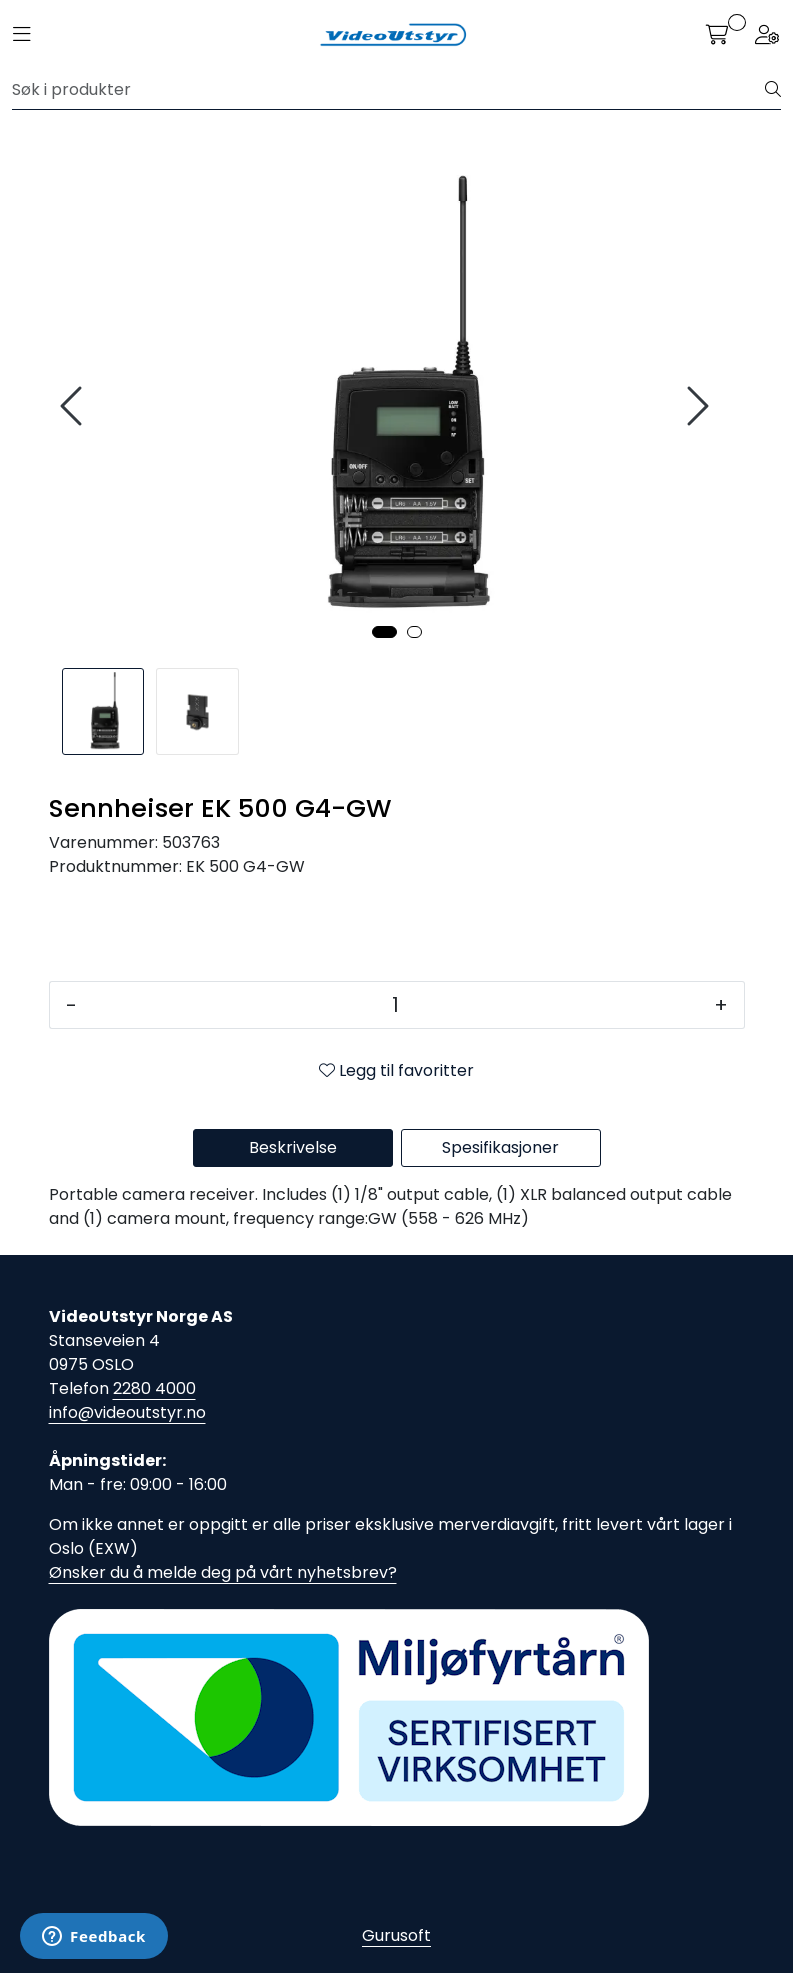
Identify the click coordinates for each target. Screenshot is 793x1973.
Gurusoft (396, 1935)
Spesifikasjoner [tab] (500, 1147)
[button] (384, 632)
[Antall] (395, 1005)
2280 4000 (154, 1388)
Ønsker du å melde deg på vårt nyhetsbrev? (223, 1572)
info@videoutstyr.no (127, 1412)
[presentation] (74, 406)
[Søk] (389, 90)
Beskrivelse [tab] (293, 1147)
